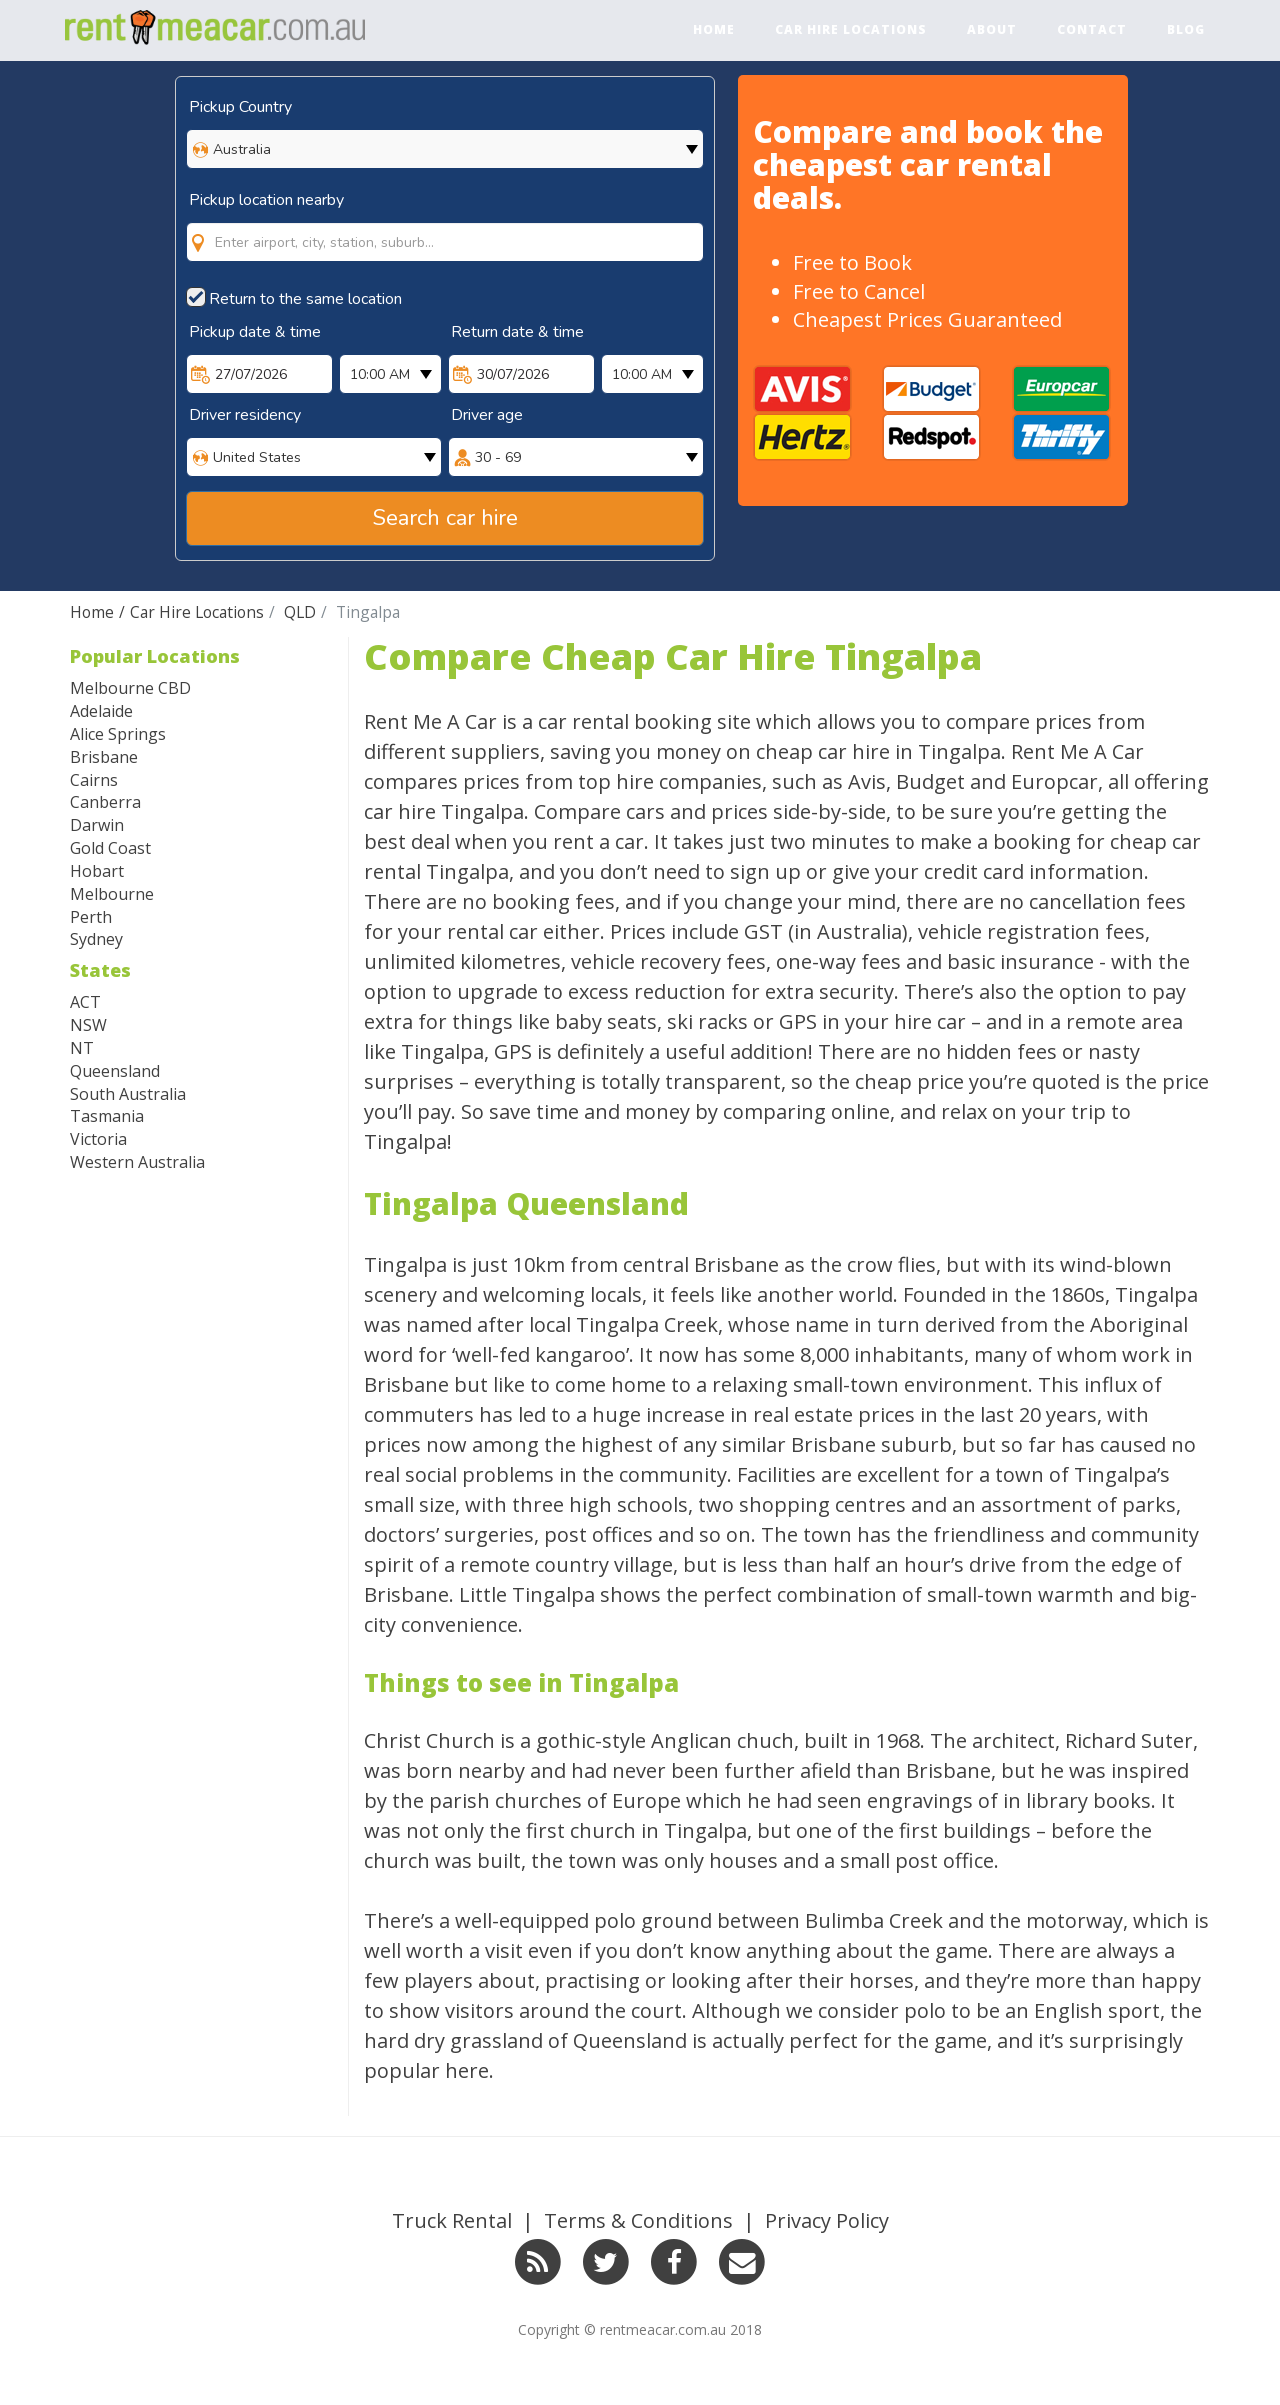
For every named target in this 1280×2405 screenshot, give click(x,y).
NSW (88, 1025)
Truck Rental (452, 2220)
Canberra (105, 802)
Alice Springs (118, 734)
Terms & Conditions (638, 2220)
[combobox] (445, 222)
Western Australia (137, 1162)
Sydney (96, 939)
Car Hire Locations (851, 29)
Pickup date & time (255, 332)
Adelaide (101, 711)
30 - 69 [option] (498, 457)
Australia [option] (242, 149)
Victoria (98, 1139)
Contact (1092, 29)
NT (82, 1048)
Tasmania (107, 1116)
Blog (1186, 29)
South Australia (128, 1094)
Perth (91, 917)
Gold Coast (110, 848)
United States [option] (257, 457)
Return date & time (517, 332)
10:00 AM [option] (380, 374)
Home (714, 29)
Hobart (97, 871)
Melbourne (112, 894)
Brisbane (104, 757)
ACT (85, 1002)
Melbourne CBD (130, 688)
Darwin (97, 825)
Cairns (94, 780)
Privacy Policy (827, 2220)
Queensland (115, 1071)
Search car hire (445, 518)
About (992, 29)
